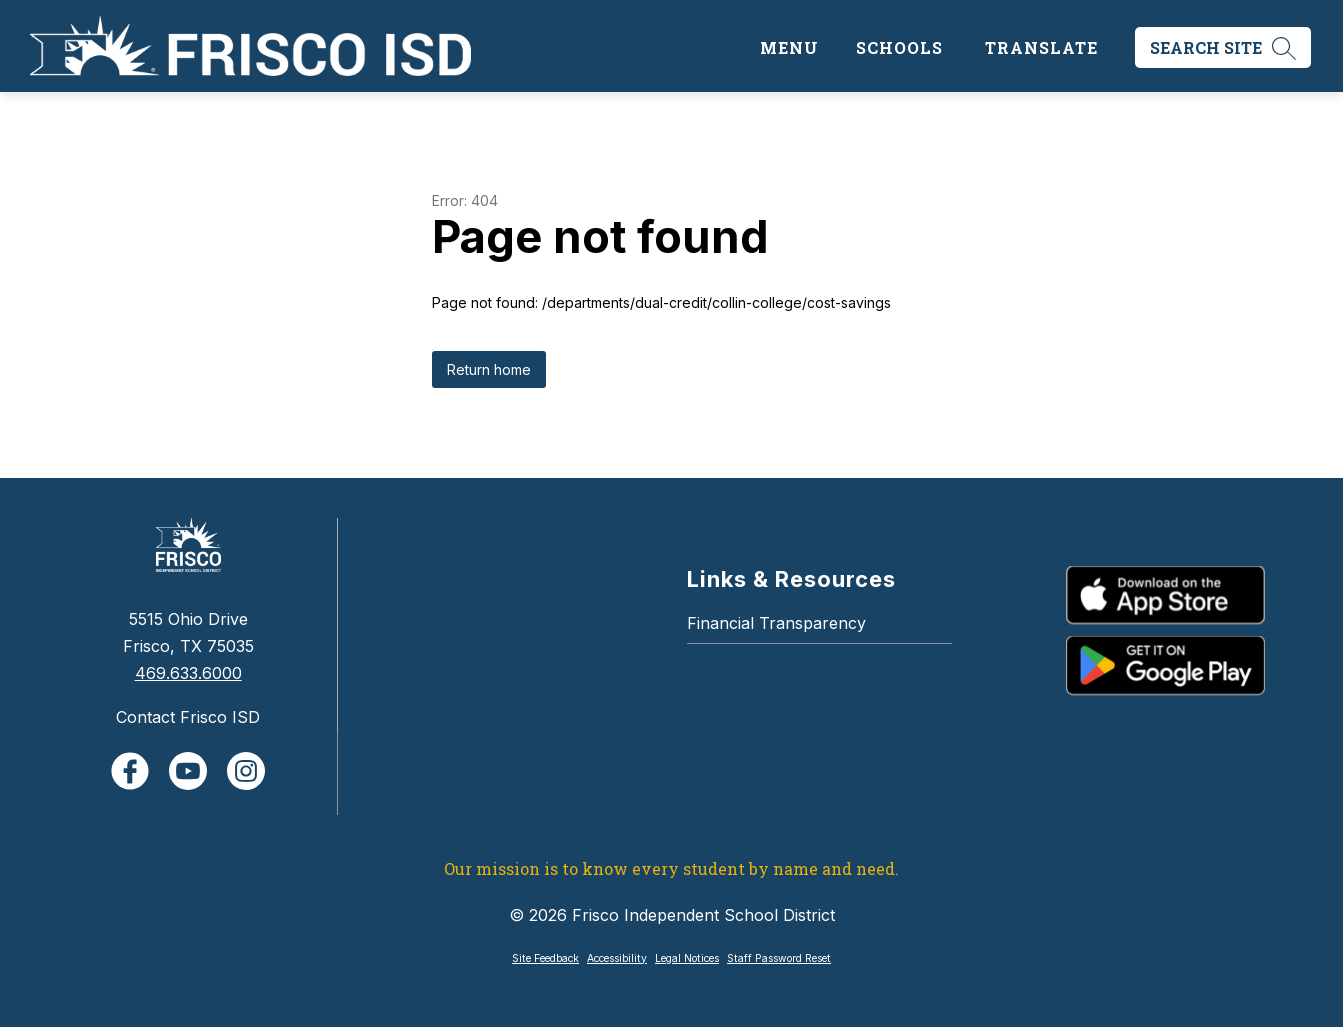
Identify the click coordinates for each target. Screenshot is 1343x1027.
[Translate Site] (1041, 47)
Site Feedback (545, 958)
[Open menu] (787, 47)
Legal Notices (687, 958)
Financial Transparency (776, 623)
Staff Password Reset (779, 958)
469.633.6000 (188, 673)
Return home (489, 369)
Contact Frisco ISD (188, 717)
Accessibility (617, 958)
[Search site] (1223, 47)
